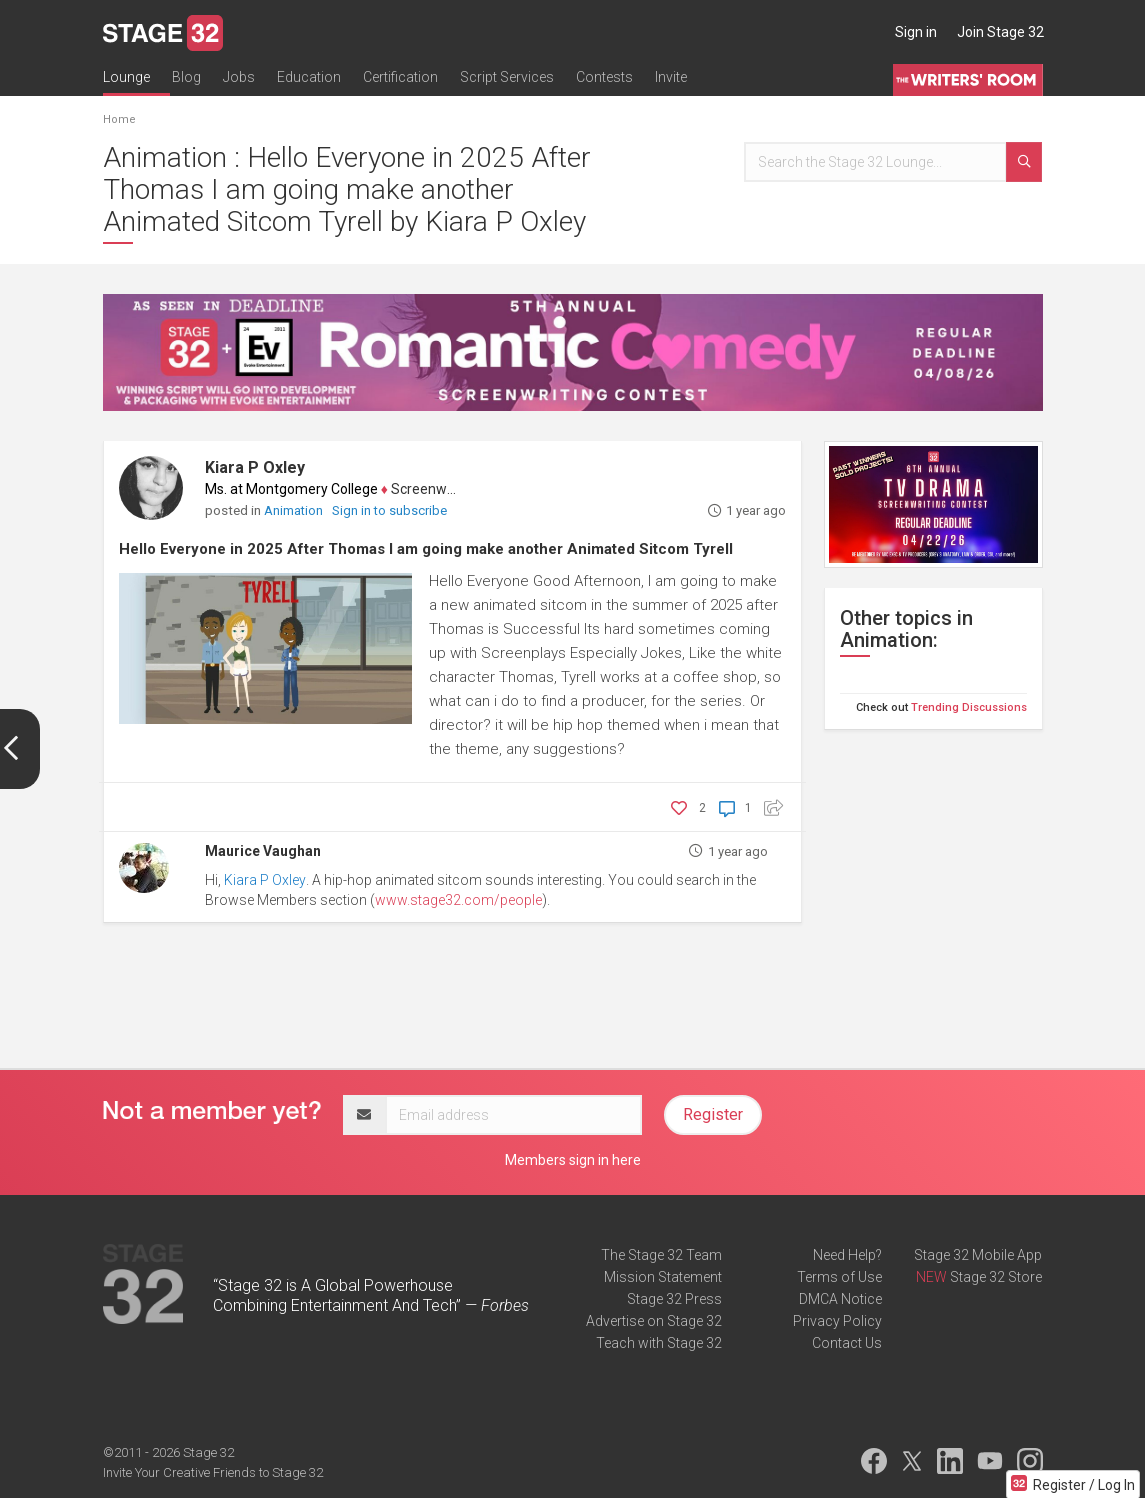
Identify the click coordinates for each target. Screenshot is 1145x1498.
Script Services (507, 77)
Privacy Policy (837, 1321)
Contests (604, 77)
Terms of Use (839, 1277)
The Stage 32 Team (661, 1255)
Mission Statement (663, 1277)
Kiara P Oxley (255, 467)
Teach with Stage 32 (659, 1343)
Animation (295, 510)
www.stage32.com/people (458, 900)
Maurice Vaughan (263, 851)
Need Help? (847, 1255)
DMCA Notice (840, 1299)
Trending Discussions (969, 707)
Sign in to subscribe (389, 510)
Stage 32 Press (674, 1299)
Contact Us (847, 1343)
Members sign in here (573, 1160)
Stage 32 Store (996, 1277)
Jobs (239, 77)
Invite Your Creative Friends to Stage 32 (213, 1472)
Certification (400, 77)
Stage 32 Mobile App (978, 1255)
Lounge (126, 77)
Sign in (916, 32)
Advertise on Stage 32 (654, 1321)
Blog (186, 77)
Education (309, 77)
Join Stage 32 (1000, 32)
